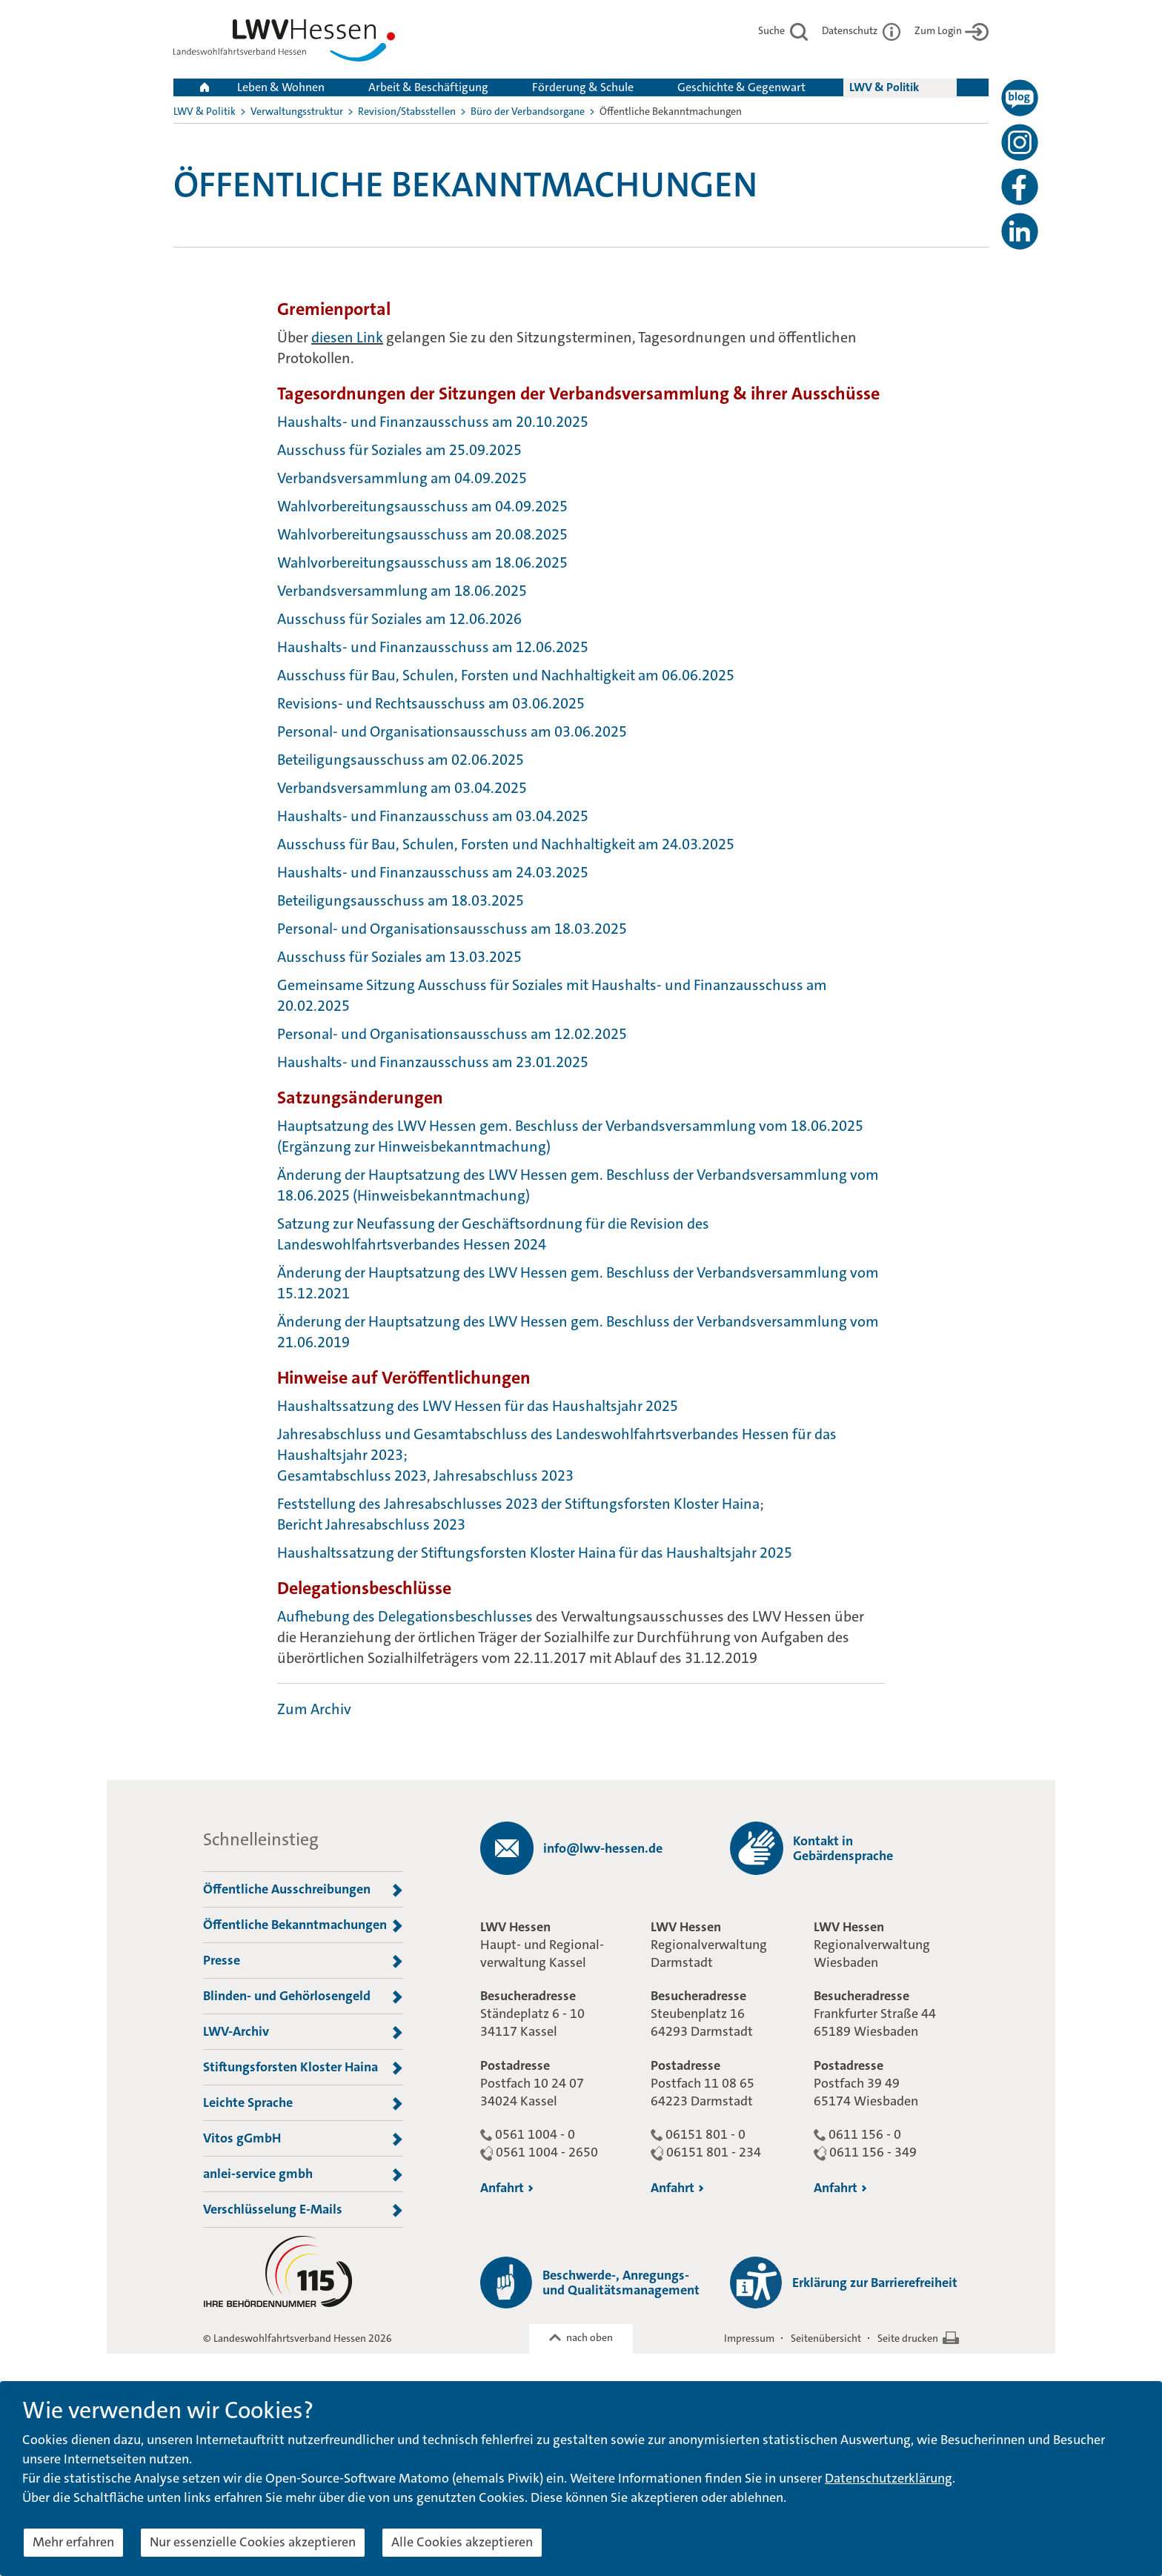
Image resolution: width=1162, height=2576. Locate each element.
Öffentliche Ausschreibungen (303, 1890)
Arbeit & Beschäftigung (428, 87)
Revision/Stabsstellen (407, 111)
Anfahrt (507, 2188)
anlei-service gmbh (303, 2174)
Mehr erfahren (73, 2542)
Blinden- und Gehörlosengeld (303, 1996)
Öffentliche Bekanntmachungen (303, 1925)
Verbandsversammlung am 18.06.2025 (402, 590)
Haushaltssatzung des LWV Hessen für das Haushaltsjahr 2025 (477, 1405)
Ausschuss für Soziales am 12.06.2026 (399, 618)
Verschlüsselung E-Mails (303, 2210)
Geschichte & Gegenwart (741, 87)
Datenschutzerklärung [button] (888, 2478)
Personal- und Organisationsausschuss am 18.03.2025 (453, 928)
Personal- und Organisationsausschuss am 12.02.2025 (452, 1033)
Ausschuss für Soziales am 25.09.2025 (399, 449)
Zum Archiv (314, 1709)
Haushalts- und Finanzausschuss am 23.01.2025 (432, 1062)
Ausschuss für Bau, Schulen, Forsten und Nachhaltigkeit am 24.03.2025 (505, 844)
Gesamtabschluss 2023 (352, 1475)
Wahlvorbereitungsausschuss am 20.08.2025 (422, 534)
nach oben (589, 2337)
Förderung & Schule (583, 87)
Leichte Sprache (303, 2103)
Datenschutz (861, 30)
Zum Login (951, 30)
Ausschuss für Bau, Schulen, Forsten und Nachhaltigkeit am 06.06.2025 (505, 675)
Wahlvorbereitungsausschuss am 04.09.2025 (422, 506)
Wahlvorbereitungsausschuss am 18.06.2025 (422, 562)
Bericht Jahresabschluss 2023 (371, 1524)
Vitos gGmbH (303, 2139)
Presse (303, 1961)
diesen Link (347, 337)
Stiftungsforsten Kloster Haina (303, 2068)
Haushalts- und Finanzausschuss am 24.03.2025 (432, 872)
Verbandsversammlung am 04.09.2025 (402, 478)
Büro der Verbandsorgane (528, 111)
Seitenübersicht (826, 2338)
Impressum (749, 2338)
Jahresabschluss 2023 (504, 1475)
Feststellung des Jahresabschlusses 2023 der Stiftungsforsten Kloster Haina (518, 1503)
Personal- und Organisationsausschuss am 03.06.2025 (452, 731)
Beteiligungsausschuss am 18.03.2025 (400, 900)
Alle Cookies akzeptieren (462, 2542)
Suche (783, 30)
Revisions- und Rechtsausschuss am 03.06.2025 (431, 703)
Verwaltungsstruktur (296, 111)
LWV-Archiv (303, 2032)
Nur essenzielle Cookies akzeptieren (253, 2542)
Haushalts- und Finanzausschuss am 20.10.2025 (432, 421)
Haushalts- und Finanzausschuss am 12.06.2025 (432, 647)
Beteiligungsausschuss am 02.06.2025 (400, 759)
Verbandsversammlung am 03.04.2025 (402, 787)
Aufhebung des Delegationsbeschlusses (405, 1616)
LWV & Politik (884, 87)
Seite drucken (907, 2338)
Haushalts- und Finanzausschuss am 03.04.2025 (432, 816)
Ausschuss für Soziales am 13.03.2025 (399, 956)
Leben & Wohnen (281, 87)
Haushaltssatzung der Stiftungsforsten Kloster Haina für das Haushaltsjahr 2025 (534, 1552)
